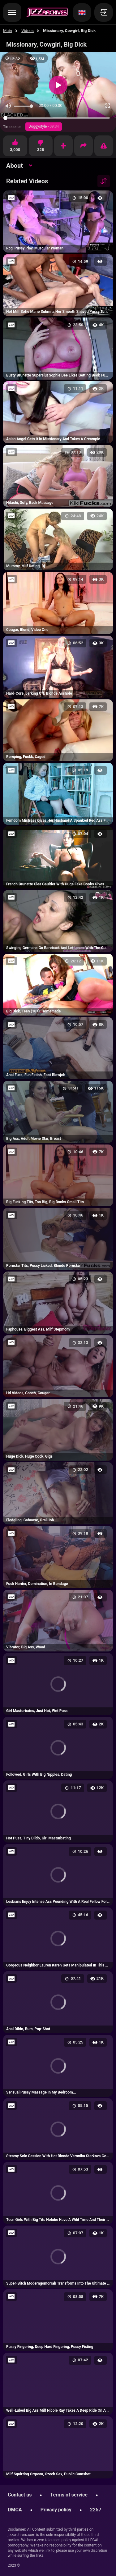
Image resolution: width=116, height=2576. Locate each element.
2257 (95, 2510)
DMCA (15, 2510)
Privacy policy (56, 2510)
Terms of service (69, 2495)
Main (7, 30)
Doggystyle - (43, 126)
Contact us (20, 2495)
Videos (27, 30)
